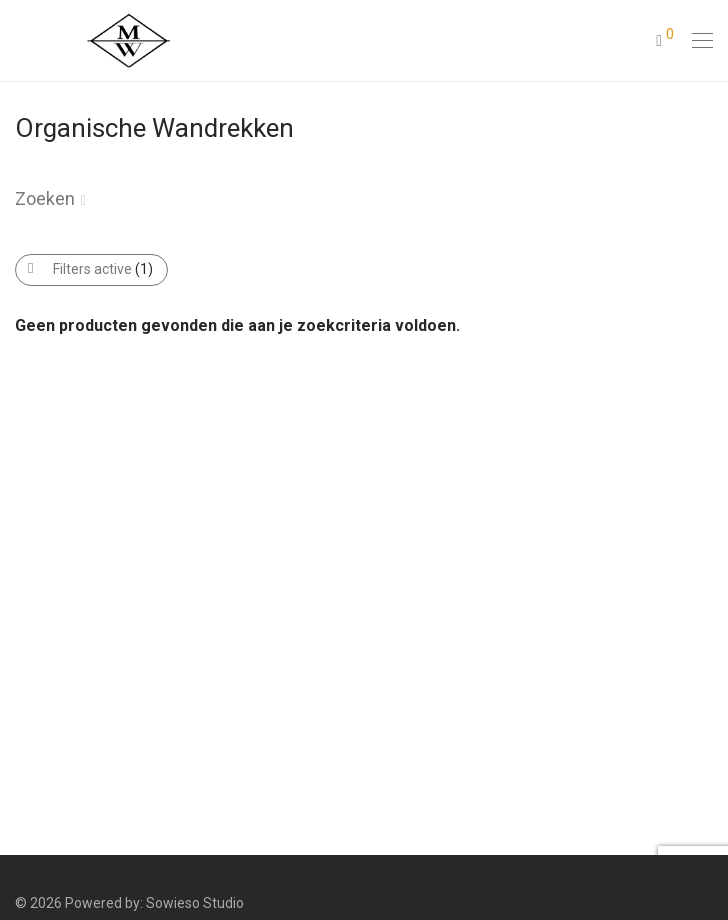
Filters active (103, 269)
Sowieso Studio (195, 903)
